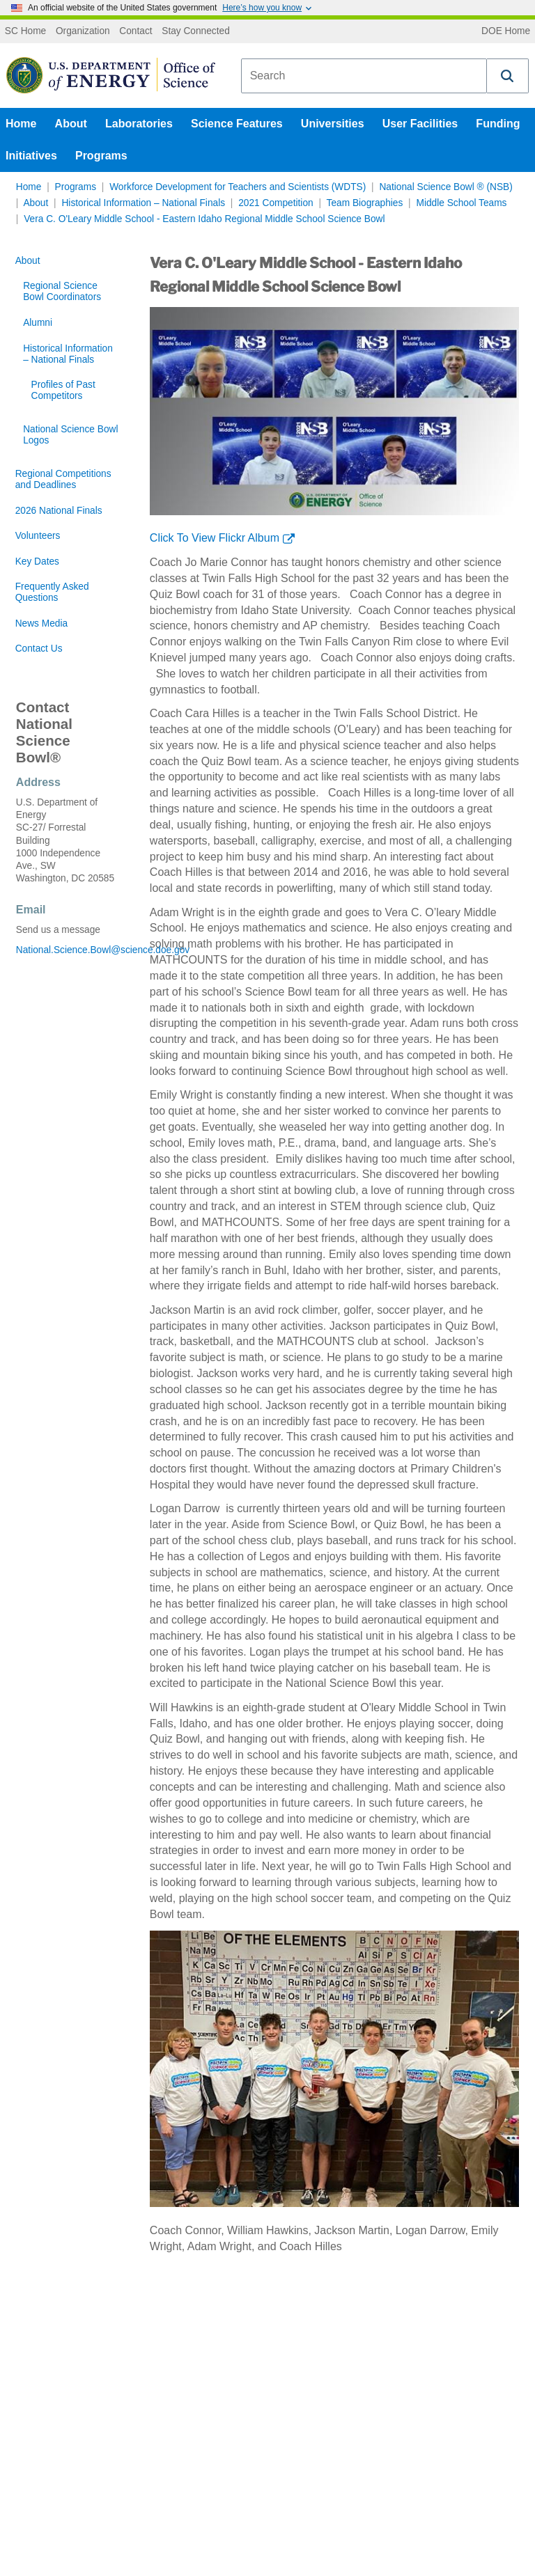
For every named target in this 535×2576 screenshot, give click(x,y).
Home (21, 123)
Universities (332, 123)
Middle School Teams (461, 203)
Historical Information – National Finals (143, 203)
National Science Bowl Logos (70, 435)
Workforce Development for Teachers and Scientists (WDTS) (237, 187)
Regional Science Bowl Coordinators (62, 291)
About (71, 123)
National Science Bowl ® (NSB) (445, 187)
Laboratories (139, 123)
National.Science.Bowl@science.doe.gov (67, 950)
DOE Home (505, 31)
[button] (508, 75)
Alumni (37, 322)
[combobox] (364, 76)
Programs (101, 156)
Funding (498, 123)
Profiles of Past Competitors (63, 390)
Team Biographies (365, 203)
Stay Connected (196, 31)
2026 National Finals (58, 510)
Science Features (237, 123)
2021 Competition (275, 203)
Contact (135, 31)
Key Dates (37, 561)
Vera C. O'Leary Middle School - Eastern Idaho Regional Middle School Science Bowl (204, 219)
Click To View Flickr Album (214, 538)
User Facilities (420, 123)
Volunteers (38, 536)
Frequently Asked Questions (52, 592)
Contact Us (39, 648)
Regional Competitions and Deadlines (63, 479)
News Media (41, 623)
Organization (83, 31)
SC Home (25, 31)
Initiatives (31, 156)
